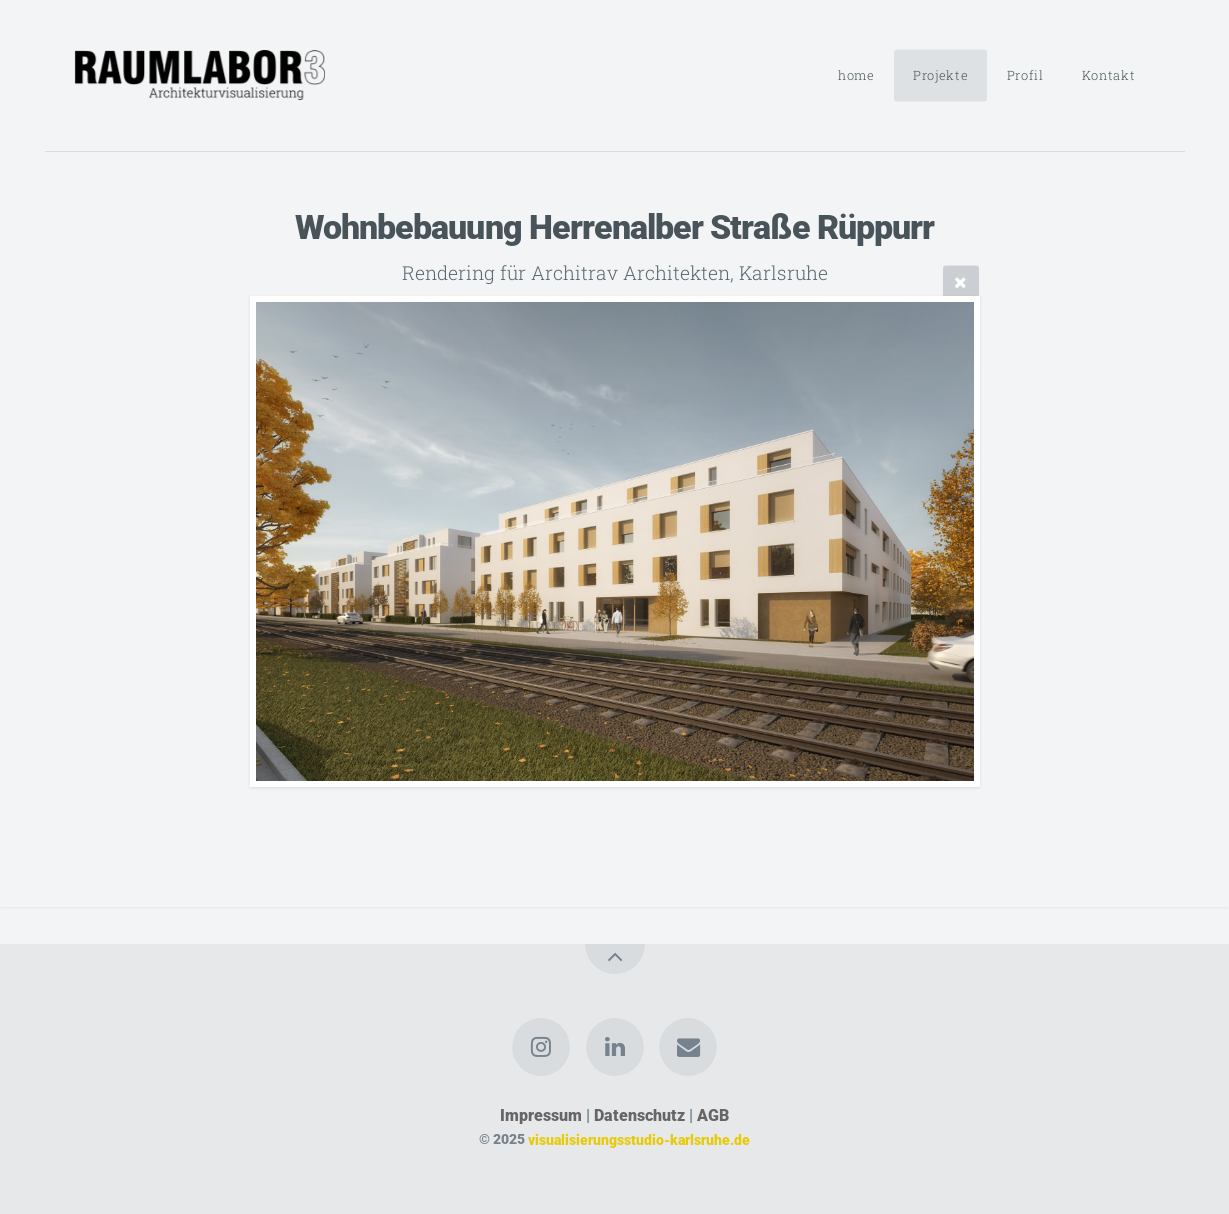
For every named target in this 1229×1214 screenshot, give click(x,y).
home (856, 75)
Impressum (541, 1115)
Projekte (940, 75)
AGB (713, 1115)
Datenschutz (639, 1115)
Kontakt (1108, 75)
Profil (1025, 75)
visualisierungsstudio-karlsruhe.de (639, 1139)
